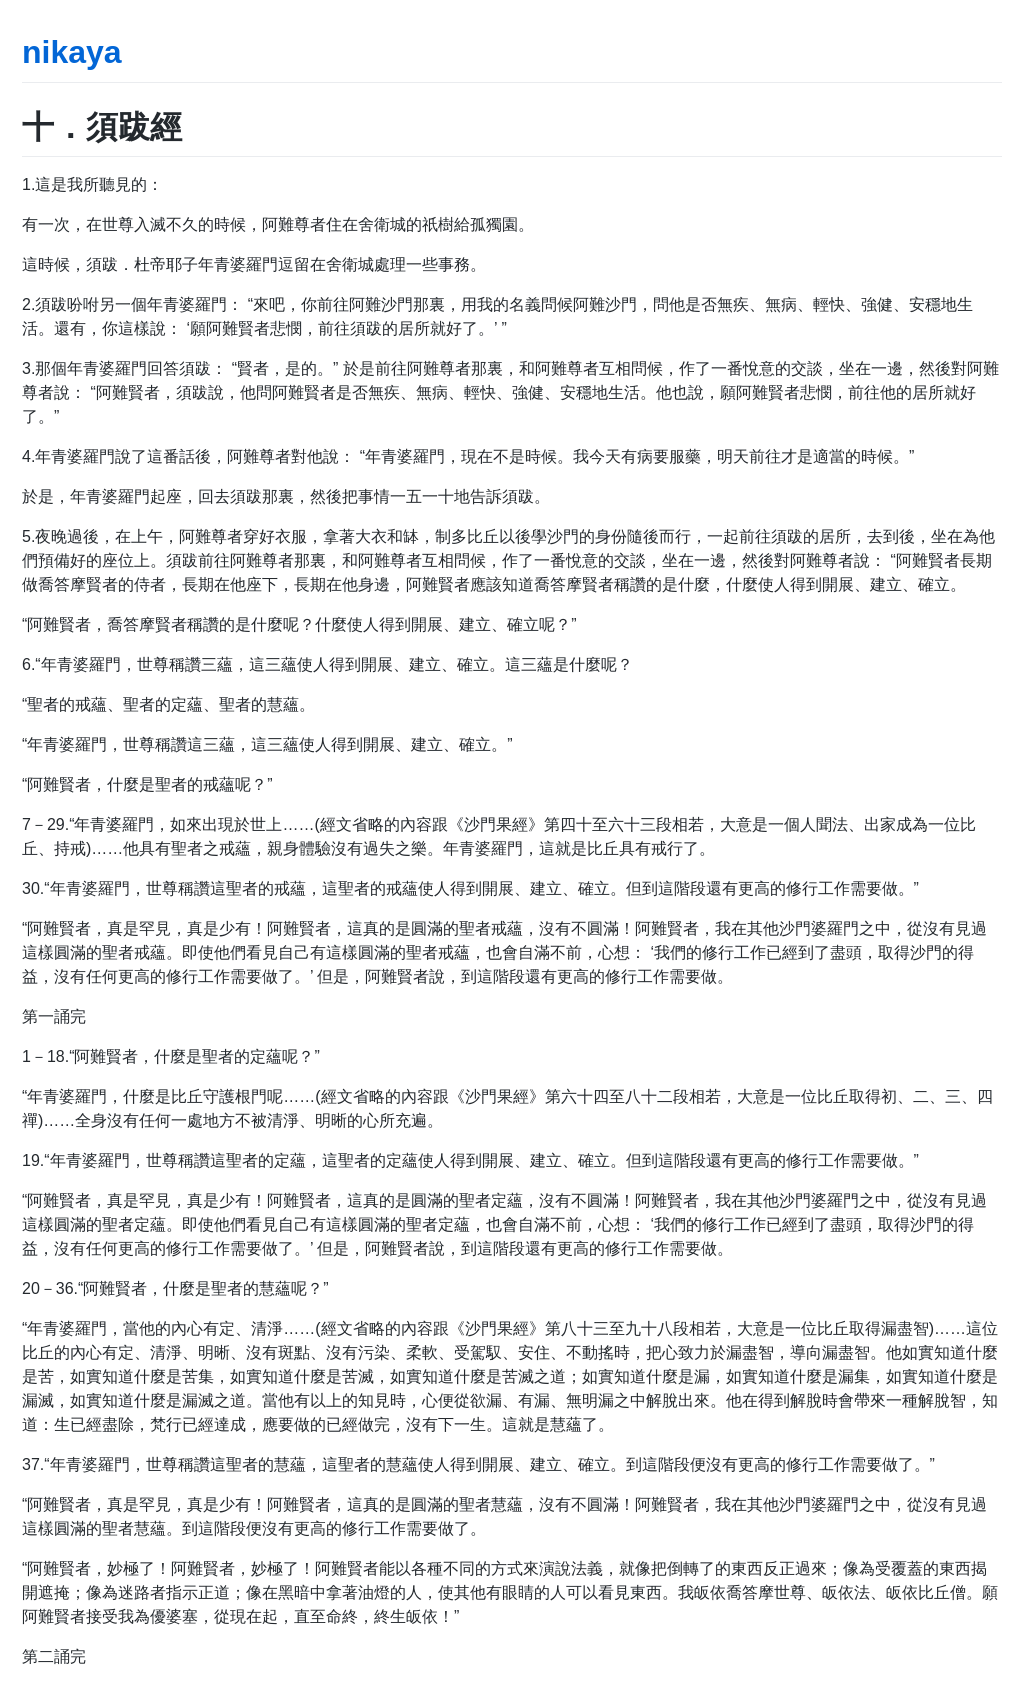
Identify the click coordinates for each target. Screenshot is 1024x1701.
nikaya (72, 52)
